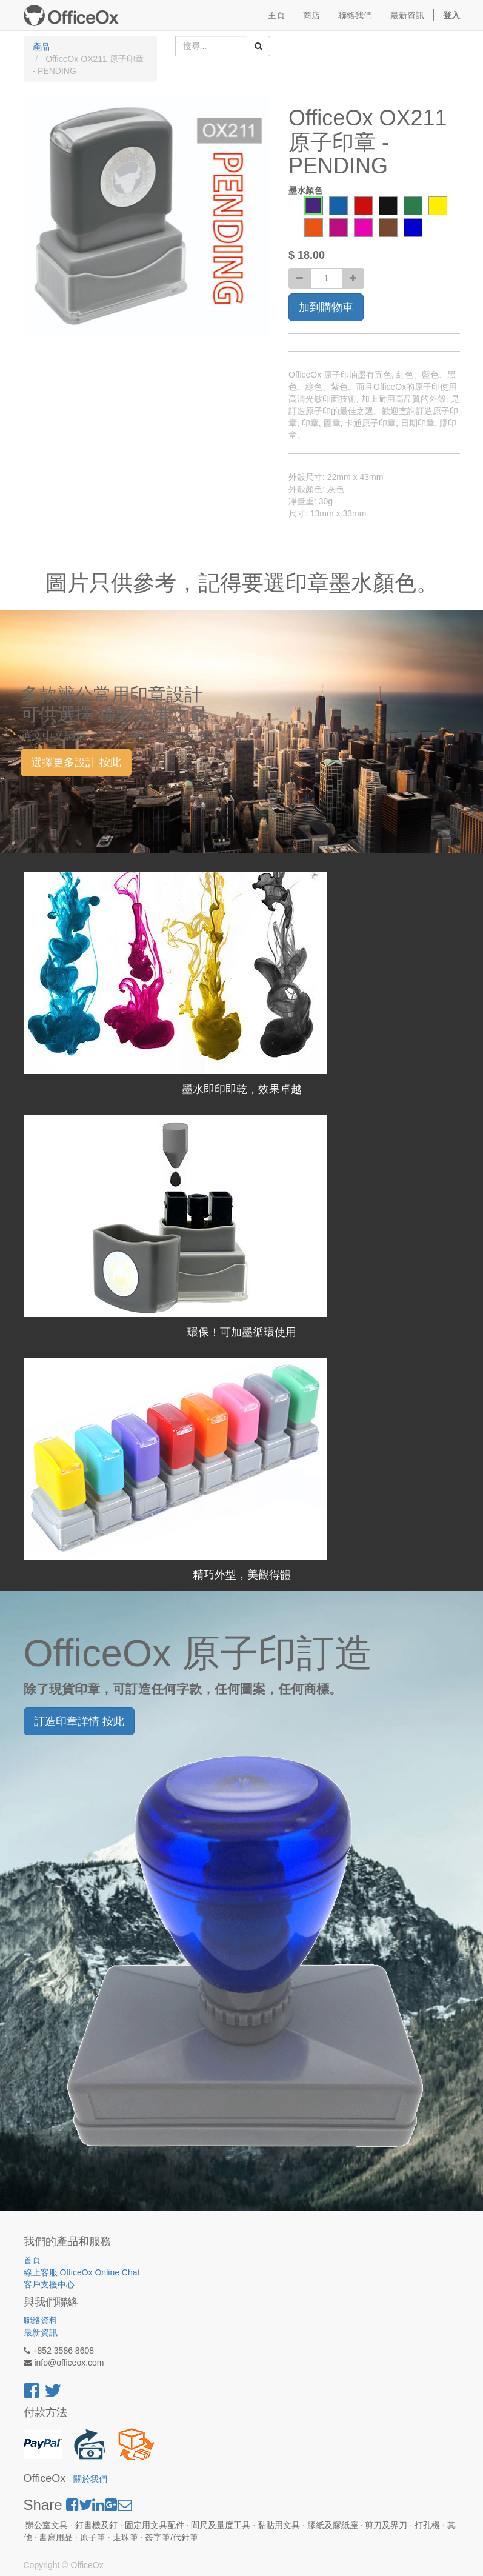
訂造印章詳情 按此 (79, 1721)
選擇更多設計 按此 (76, 762)
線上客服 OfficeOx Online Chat (82, 2272)
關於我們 (90, 2479)
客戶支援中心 (49, 2284)
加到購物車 (326, 307)
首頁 (32, 2260)
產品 (41, 47)
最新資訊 (41, 2332)
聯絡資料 (41, 2320)
